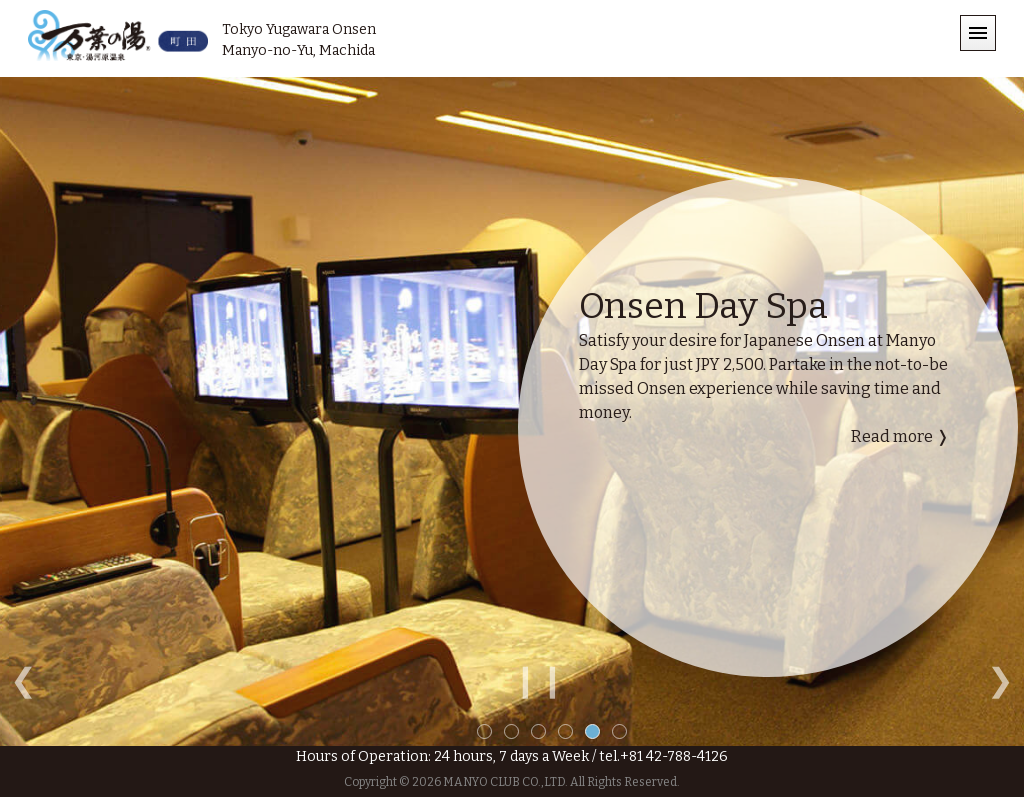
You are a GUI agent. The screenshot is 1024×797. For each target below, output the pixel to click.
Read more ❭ (900, 436)
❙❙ (539, 680)
